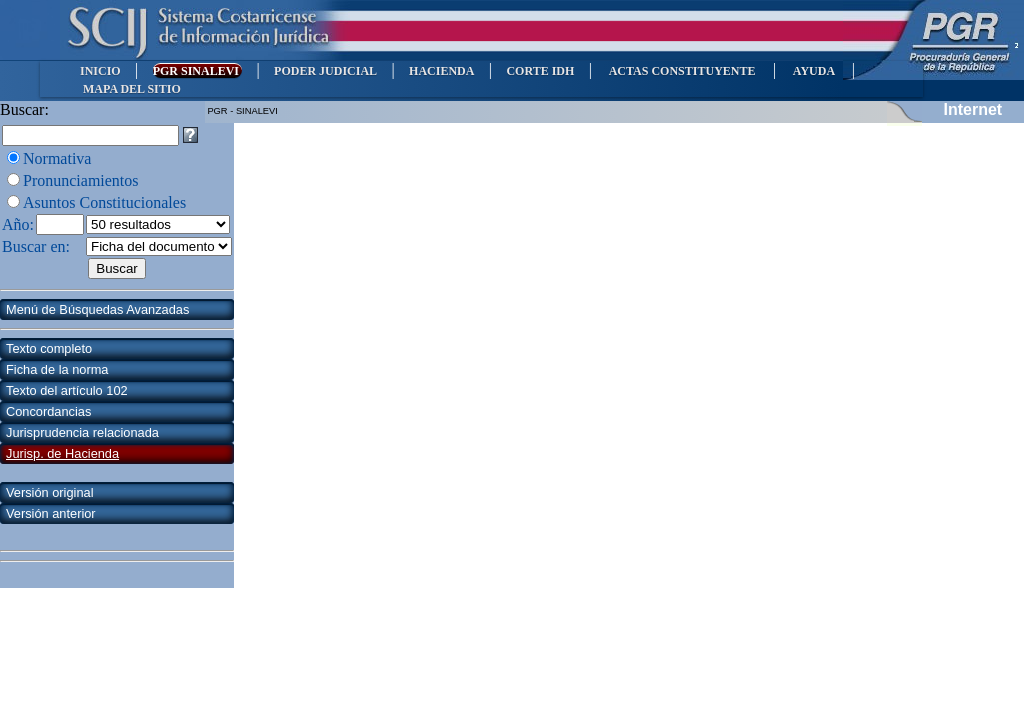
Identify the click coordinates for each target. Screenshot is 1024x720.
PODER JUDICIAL (325, 71)
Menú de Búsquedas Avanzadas (97, 309)
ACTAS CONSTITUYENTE (682, 71)
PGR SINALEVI (197, 71)
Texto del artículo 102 (67, 390)
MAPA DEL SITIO (132, 89)
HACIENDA (441, 71)
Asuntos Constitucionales (104, 202)
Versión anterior (51, 513)
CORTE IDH (540, 71)
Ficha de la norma (57, 369)
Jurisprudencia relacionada (82, 432)
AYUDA (813, 71)
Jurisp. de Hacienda (62, 453)
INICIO (100, 71)
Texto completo (49, 348)
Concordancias (48, 411)
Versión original (50, 492)
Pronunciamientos (81, 180)
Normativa (57, 158)
